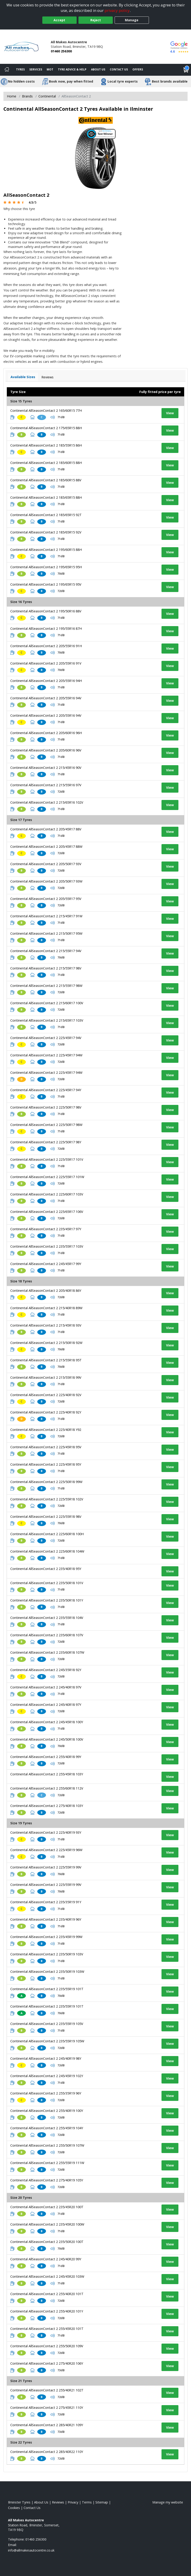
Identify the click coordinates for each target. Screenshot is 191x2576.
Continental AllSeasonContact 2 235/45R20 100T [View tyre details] (46, 2207)
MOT (50, 69)
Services (35, 69)
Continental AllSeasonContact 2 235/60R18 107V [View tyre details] (46, 1635)
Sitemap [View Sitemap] (101, 2502)
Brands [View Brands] (27, 96)
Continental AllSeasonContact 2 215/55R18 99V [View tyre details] (45, 1377)
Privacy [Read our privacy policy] (73, 2502)
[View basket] (186, 70)
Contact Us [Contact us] (119, 69)
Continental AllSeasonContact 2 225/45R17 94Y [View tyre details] (45, 1090)
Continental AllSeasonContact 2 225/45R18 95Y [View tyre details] (45, 1464)
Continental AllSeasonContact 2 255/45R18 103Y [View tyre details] (46, 1774)
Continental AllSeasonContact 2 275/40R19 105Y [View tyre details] (46, 2180)
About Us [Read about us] (41, 2502)
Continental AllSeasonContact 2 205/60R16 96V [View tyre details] (45, 750)
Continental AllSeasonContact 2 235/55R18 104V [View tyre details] (46, 1617)
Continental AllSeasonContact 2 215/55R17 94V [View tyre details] (45, 951)
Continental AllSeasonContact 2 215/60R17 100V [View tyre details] (46, 1003)
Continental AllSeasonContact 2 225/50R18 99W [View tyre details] (46, 1482)
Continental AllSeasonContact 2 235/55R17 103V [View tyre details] (46, 1246)
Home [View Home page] (11, 96)
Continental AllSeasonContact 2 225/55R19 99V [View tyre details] (45, 1867)
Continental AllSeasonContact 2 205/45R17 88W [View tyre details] (46, 846)
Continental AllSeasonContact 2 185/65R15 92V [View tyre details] (45, 532)
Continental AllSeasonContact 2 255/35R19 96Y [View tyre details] (45, 2093)
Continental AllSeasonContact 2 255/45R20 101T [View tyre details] (46, 2328)
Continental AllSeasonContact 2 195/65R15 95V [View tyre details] (45, 584)
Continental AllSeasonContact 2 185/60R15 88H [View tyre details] (46, 462)
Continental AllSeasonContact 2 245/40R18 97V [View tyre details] (45, 1687)
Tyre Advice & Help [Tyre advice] (72, 69)
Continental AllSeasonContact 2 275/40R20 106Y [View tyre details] (46, 2363)
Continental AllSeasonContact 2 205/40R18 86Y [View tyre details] (45, 1290)
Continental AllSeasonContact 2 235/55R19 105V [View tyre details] (46, 2024)
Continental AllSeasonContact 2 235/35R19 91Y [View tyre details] (45, 1902)
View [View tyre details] (170, 413)
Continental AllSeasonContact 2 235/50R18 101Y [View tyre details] (46, 1600)
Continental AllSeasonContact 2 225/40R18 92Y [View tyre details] (45, 1412)
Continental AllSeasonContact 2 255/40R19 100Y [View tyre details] (46, 2110)
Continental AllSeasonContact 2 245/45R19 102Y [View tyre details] (46, 2076)
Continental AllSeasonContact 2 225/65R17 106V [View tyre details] (46, 1211)
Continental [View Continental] (47, 96)
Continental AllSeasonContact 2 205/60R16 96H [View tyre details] (46, 733)
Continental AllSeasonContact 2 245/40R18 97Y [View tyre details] (45, 1704)
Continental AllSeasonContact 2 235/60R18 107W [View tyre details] (47, 1652)
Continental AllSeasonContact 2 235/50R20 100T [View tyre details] (46, 2242)
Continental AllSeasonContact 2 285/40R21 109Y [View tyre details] (46, 2425)
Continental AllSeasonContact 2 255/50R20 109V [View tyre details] (46, 2346)
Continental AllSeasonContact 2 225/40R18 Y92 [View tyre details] (45, 1429)
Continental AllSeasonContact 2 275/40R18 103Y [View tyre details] (46, 1805)
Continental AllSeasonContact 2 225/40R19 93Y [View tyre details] (45, 1832)
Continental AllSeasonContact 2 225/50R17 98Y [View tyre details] (45, 1142)
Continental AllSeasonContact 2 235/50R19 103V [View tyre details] (46, 1954)
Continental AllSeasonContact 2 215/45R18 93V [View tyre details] (45, 1325)
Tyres (20, 69)
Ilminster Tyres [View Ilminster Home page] (19, 2502)
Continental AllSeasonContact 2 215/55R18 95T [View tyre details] (46, 1360)
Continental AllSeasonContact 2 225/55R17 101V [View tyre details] (46, 1159)
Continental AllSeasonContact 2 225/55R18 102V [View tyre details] (46, 1499)
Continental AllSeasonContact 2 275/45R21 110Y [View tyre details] (46, 2407)
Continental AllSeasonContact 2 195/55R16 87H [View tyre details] (46, 628)
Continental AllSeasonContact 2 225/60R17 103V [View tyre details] (46, 1194)
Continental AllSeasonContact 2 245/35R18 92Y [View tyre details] (45, 1670)
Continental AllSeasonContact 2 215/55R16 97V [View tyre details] (45, 785)
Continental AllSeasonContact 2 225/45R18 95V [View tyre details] (45, 1447)
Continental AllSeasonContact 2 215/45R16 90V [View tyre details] (45, 767)
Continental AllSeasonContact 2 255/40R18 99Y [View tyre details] (45, 1757)
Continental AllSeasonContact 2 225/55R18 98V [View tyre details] (45, 1516)
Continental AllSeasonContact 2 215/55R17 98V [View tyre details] (45, 968)
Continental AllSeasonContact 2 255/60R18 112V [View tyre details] (46, 1788)
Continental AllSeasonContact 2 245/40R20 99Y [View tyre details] (45, 2259)
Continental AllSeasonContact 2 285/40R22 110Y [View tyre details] (46, 2451)
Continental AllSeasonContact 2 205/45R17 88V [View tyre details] (45, 829)
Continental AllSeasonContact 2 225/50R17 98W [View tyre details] (46, 1124)
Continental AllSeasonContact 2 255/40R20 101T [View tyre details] (46, 2294)
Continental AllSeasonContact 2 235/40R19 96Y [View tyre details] (45, 1919)
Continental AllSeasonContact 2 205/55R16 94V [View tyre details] (45, 698)
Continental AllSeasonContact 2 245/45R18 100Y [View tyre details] (46, 1722)
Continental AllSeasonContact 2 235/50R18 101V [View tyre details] (46, 1583)
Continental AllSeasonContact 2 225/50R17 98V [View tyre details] (45, 1107)
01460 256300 (61, 51)
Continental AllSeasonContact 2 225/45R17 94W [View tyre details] (46, 1055)
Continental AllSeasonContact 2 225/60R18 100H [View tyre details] (47, 1534)
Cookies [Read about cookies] (14, 2508)
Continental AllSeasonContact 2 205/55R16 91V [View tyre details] (45, 663)
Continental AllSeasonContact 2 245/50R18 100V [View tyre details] (46, 1739)
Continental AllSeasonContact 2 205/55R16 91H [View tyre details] (46, 646)
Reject (95, 20)
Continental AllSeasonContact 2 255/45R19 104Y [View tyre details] (46, 2128)
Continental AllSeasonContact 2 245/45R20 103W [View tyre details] (47, 2276)
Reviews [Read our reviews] (58, 2502)
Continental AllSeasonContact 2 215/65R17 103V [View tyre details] (46, 1020)
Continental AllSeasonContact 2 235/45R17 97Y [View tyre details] (45, 1229)
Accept (59, 20)
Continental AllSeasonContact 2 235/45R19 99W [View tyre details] (46, 1937)
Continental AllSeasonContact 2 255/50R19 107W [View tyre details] (47, 2145)
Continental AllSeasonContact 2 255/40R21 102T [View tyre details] (46, 2390)
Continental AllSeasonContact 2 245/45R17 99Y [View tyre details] (45, 1264)
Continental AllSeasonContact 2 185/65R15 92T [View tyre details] (46, 515)
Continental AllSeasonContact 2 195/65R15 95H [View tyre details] (46, 567)
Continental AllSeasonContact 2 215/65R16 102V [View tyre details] (46, 802)
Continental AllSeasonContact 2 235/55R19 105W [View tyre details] (47, 2041)
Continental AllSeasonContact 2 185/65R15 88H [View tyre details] (46, 497)
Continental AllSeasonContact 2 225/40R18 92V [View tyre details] (45, 1395)
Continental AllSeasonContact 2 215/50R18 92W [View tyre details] (46, 1342)
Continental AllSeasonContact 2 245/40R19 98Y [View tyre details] (45, 2058)
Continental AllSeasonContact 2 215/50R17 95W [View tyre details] (46, 933)
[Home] (7, 70)
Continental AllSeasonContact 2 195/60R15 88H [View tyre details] (46, 549)
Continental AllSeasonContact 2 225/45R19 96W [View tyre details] (46, 1850)
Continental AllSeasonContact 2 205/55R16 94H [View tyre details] (46, 680)
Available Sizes (23, 377)
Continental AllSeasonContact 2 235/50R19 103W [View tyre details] (47, 1971)
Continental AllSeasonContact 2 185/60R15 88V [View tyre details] (45, 480)
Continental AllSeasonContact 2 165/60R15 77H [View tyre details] (46, 410)
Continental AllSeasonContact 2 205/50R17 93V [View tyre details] (45, 864)
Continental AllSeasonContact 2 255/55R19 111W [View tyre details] (47, 2163)
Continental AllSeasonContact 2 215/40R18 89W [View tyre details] (46, 1308)
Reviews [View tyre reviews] (47, 377)
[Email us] (31, 2550)
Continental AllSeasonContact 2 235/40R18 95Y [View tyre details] (45, 1569)
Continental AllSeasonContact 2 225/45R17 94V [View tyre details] (45, 1038)
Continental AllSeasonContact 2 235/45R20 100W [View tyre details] (47, 2224)
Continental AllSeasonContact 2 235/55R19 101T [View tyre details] (46, 1989)
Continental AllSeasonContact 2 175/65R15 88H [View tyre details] (46, 428)
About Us (98, 69)
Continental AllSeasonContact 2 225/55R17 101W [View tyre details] (47, 1177)
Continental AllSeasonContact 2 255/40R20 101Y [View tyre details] (46, 2311)
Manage (131, 20)
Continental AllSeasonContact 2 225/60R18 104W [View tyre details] (47, 1551)
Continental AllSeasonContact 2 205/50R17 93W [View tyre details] (46, 881)
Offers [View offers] (137, 69)
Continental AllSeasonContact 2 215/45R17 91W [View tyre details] (46, 916)
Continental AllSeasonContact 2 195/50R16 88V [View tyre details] (45, 611)
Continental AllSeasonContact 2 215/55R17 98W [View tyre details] (46, 985)
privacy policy (117, 10)
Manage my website (167, 2502)
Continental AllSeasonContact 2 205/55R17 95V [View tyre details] (45, 898)
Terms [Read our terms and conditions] (87, 2502)
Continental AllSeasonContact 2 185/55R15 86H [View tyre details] (46, 445)
